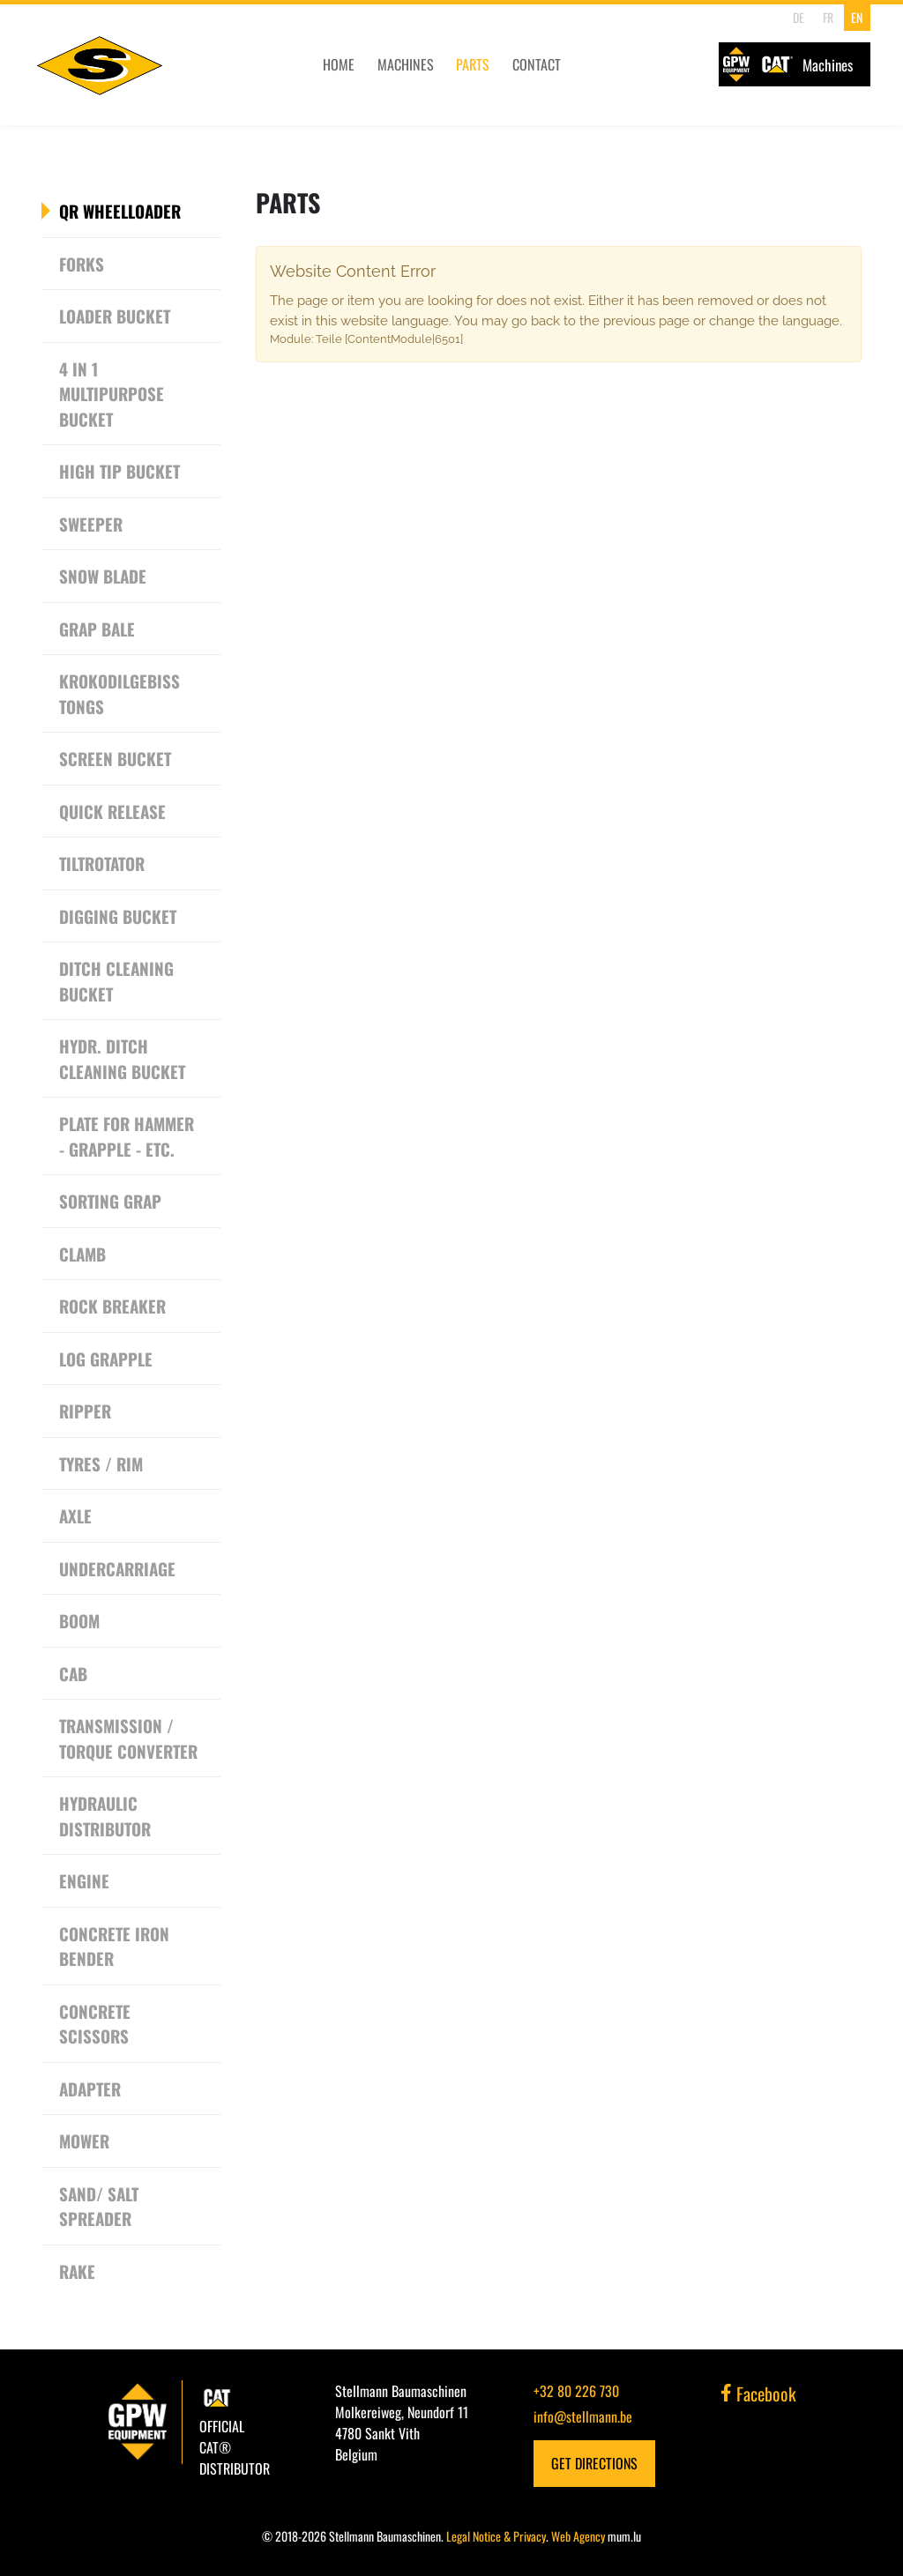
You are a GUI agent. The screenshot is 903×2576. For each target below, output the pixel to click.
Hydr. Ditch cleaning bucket (122, 1058)
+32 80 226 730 (576, 2390)
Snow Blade (102, 575)
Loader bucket (114, 315)
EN (855, 17)
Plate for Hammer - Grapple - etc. (126, 1136)
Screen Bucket (115, 758)
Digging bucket (117, 916)
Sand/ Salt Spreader (98, 2206)
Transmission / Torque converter (128, 1738)
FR (825, 17)
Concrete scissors (95, 2024)
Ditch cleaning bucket (116, 981)
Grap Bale (97, 628)
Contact (513, 68)
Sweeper (91, 523)
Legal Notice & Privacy (496, 2536)
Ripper (85, 1410)
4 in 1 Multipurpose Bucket (111, 393)
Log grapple (106, 1358)
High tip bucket (119, 470)
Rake (77, 2271)
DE (796, 17)
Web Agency (578, 2536)
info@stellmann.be (583, 2416)
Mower (84, 2140)
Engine (84, 1880)
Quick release (112, 811)
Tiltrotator (102, 863)
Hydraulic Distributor (105, 1816)
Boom (79, 1620)
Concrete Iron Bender (114, 1946)
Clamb (82, 1253)
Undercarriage (117, 1568)
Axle (75, 1515)
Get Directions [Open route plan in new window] (594, 2463)
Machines (384, 68)
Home (318, 68)
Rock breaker (112, 1305)
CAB (73, 1673)
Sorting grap (110, 1200)
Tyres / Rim (101, 1463)
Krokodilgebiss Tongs (119, 693)
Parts (450, 68)
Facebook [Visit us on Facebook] (758, 2393)
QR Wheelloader (120, 210)
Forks (81, 263)
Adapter (90, 2088)
